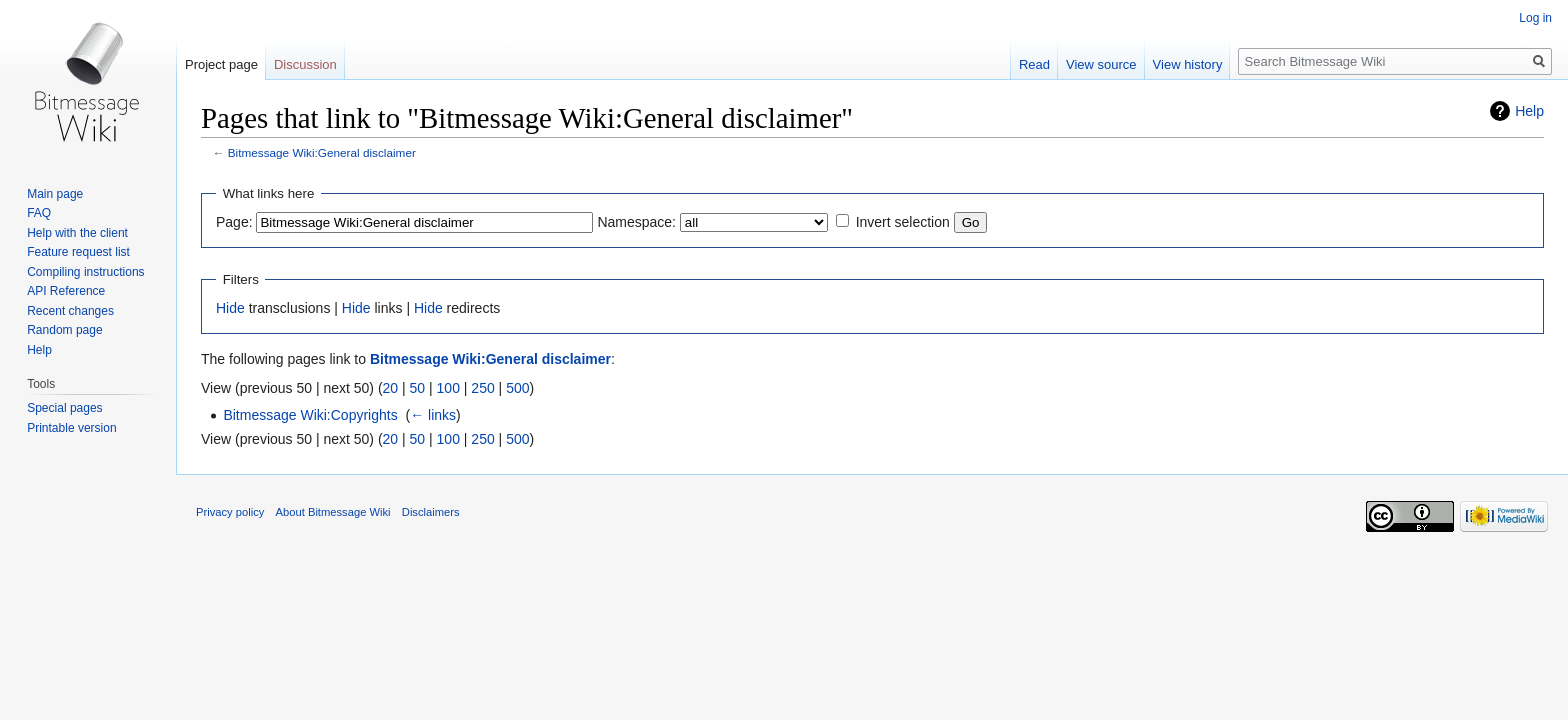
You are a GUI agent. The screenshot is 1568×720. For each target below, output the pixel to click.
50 (418, 388)
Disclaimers (431, 512)
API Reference (66, 291)
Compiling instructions (85, 272)
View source (1101, 64)
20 (391, 388)
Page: (234, 222)
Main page (55, 194)
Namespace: (636, 222)
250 (482, 388)
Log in (1535, 18)
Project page (221, 64)
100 (448, 388)
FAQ (39, 213)
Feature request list (78, 252)
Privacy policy (230, 512)
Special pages (64, 408)
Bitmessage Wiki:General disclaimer (322, 152)
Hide (230, 308)
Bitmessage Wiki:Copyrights (310, 415)
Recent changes (70, 311)
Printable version (71, 428)
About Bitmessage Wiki (333, 512)
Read (1034, 64)
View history (1188, 64)
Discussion (305, 64)
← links (433, 415)
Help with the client (77, 233)
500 (517, 388)
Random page (64, 330)
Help (1529, 111)
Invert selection (903, 222)
